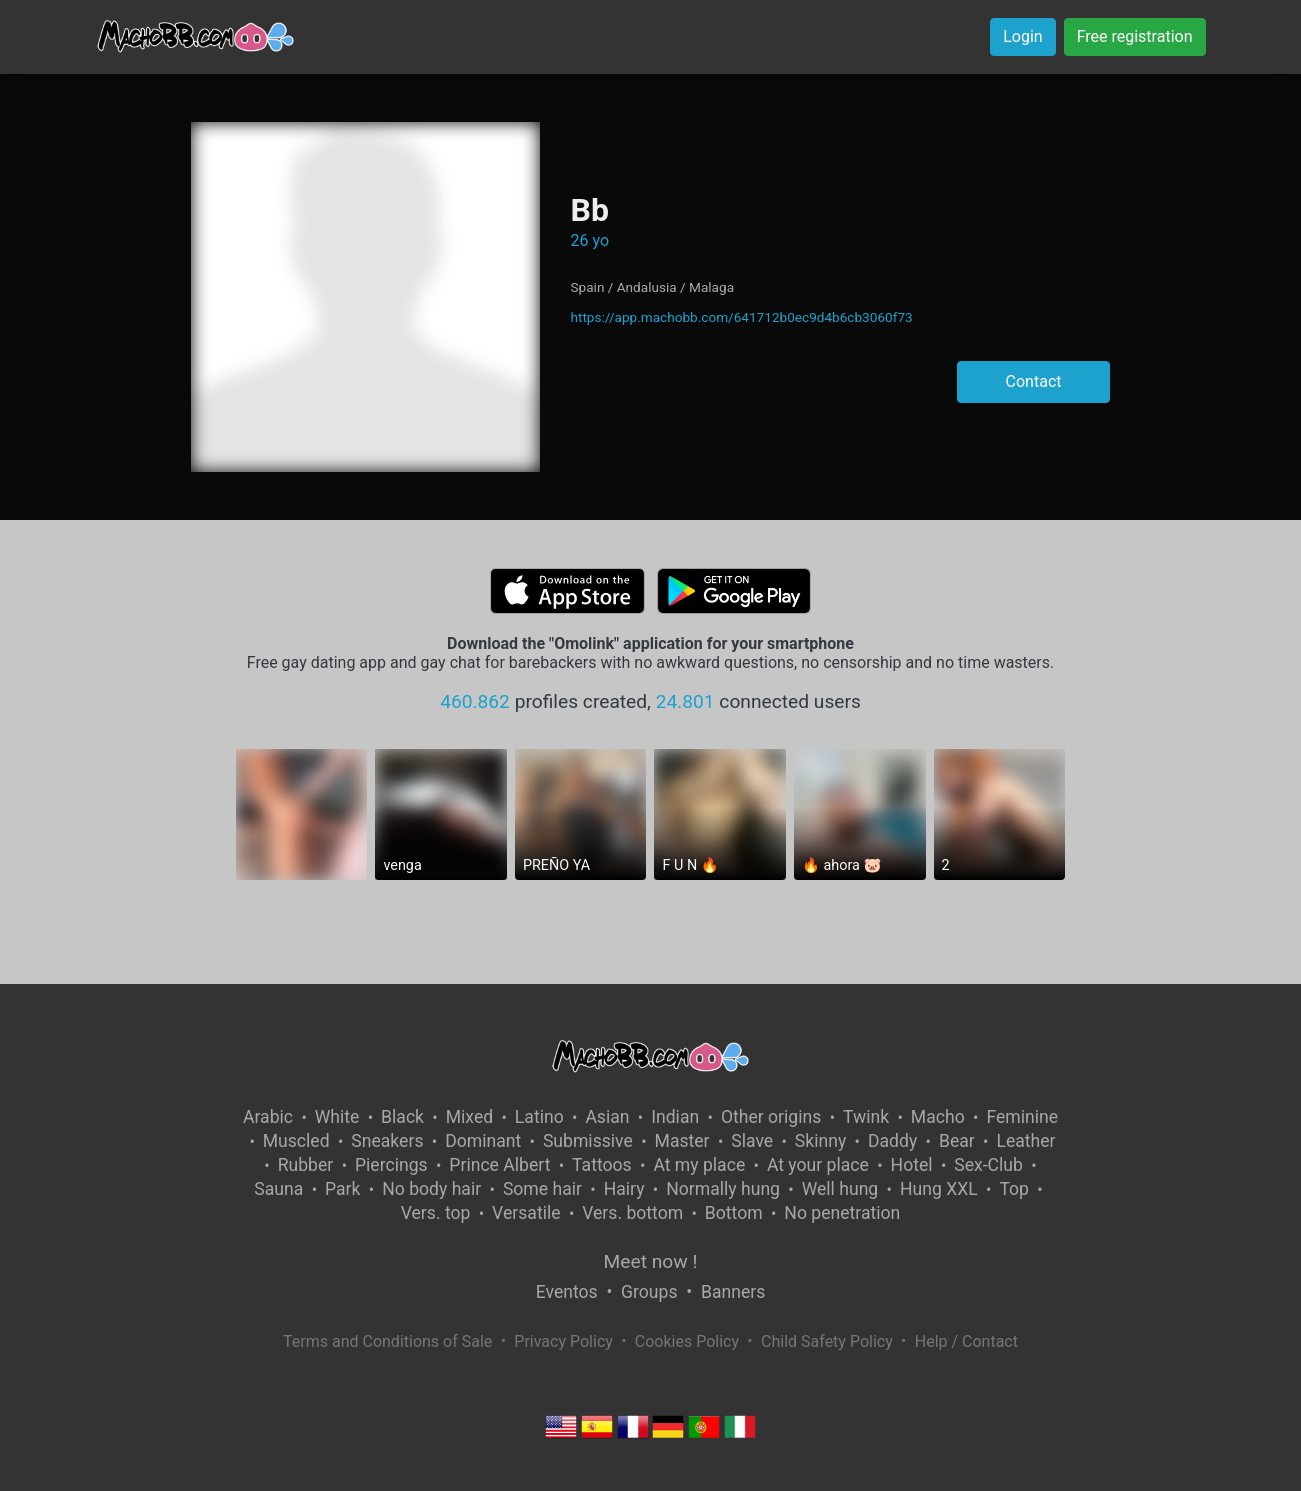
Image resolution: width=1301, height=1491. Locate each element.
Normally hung (723, 1189)
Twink (866, 1117)
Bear (957, 1141)
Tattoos (602, 1165)
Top (1014, 1189)
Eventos (567, 1292)
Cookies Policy (687, 1341)
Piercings (391, 1165)
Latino (539, 1117)
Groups (649, 1292)
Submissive (588, 1141)
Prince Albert (499, 1165)
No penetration (842, 1213)
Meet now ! (651, 1261)
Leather (1025, 1141)
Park (342, 1189)
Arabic (268, 1117)
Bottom (734, 1213)
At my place (699, 1165)
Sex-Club (988, 1165)
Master (682, 1141)
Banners (733, 1292)
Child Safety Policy (827, 1341)
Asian (607, 1117)
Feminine (1022, 1117)
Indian (675, 1117)
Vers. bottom (632, 1213)
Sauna (278, 1189)
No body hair (431, 1189)
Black (402, 1117)
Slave (752, 1141)
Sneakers (387, 1141)
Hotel (912, 1165)
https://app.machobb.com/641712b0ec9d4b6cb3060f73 (741, 317)
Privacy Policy (563, 1341)
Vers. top (436, 1213)
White (337, 1117)
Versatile (526, 1213)
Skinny (820, 1141)
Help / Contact (966, 1341)
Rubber (306, 1165)
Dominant (483, 1141)
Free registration (1135, 36)
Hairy (624, 1189)
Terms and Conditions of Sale (387, 1341)
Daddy (892, 1141)
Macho (938, 1117)
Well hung (840, 1189)
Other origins (771, 1117)
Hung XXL (939, 1189)
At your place (818, 1165)
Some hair (542, 1189)
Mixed (469, 1117)
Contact (1034, 381)
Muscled (296, 1141)
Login (1022, 36)
